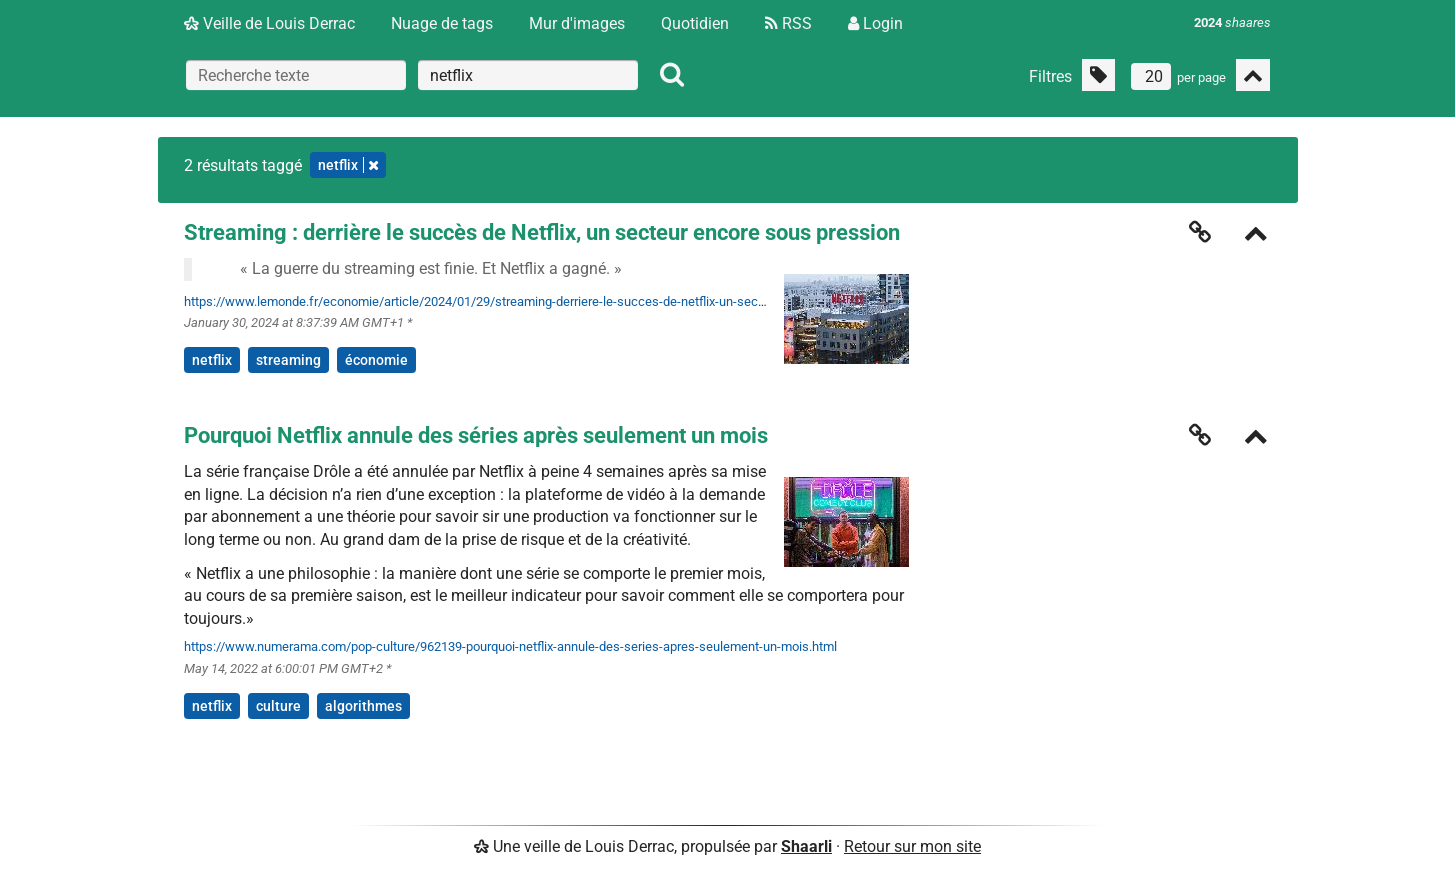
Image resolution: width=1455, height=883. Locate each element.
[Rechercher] (672, 75)
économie (376, 360)
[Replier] (1256, 235)
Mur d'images (577, 23)
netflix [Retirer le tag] (348, 165)
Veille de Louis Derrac (269, 23)
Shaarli (806, 846)
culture (278, 706)
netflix (212, 360)
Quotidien (695, 23)
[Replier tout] (1253, 75)
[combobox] (528, 75)
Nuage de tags (442, 23)
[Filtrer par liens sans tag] (1098, 75)
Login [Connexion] (875, 23)
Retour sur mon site (912, 846)
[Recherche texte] (296, 75)
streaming (288, 360)
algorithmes (363, 706)
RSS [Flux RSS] (788, 23)
